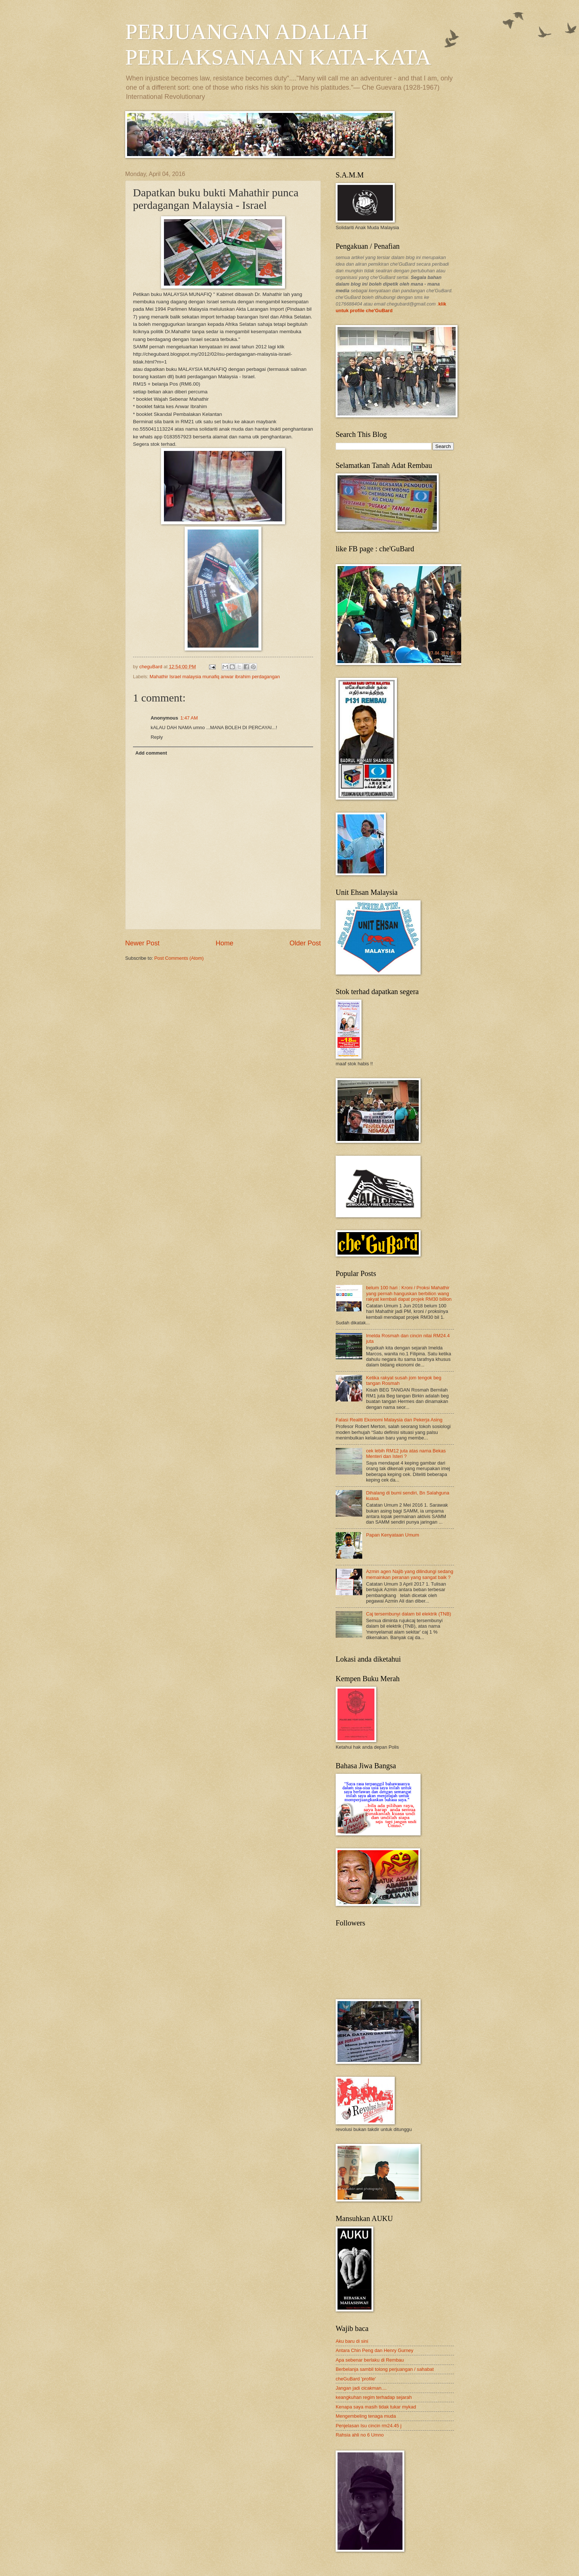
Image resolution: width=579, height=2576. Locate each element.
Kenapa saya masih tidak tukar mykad (376, 2407)
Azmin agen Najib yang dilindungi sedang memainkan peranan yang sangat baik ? (409, 1574)
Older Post (305, 943)
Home (224, 943)
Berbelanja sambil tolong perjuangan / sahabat (385, 2369)
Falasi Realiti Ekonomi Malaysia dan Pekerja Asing (389, 1420)
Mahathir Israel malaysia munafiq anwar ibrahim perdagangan (215, 676)
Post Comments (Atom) (179, 958)
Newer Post (142, 943)
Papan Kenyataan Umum (392, 1535)
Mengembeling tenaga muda (366, 2416)
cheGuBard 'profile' (356, 2379)
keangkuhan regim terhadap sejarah (374, 2397)
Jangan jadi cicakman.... (361, 2388)
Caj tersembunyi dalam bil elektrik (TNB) (408, 1614)
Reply (157, 737)
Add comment (151, 753)
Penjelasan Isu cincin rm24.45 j (368, 2425)
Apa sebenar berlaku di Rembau (370, 2360)
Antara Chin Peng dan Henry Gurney (374, 2350)
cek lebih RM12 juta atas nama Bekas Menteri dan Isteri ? (406, 1453)
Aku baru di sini (352, 2341)
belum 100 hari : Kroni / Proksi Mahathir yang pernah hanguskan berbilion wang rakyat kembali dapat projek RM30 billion (409, 1293)
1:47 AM (189, 718)
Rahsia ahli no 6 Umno (360, 2435)
